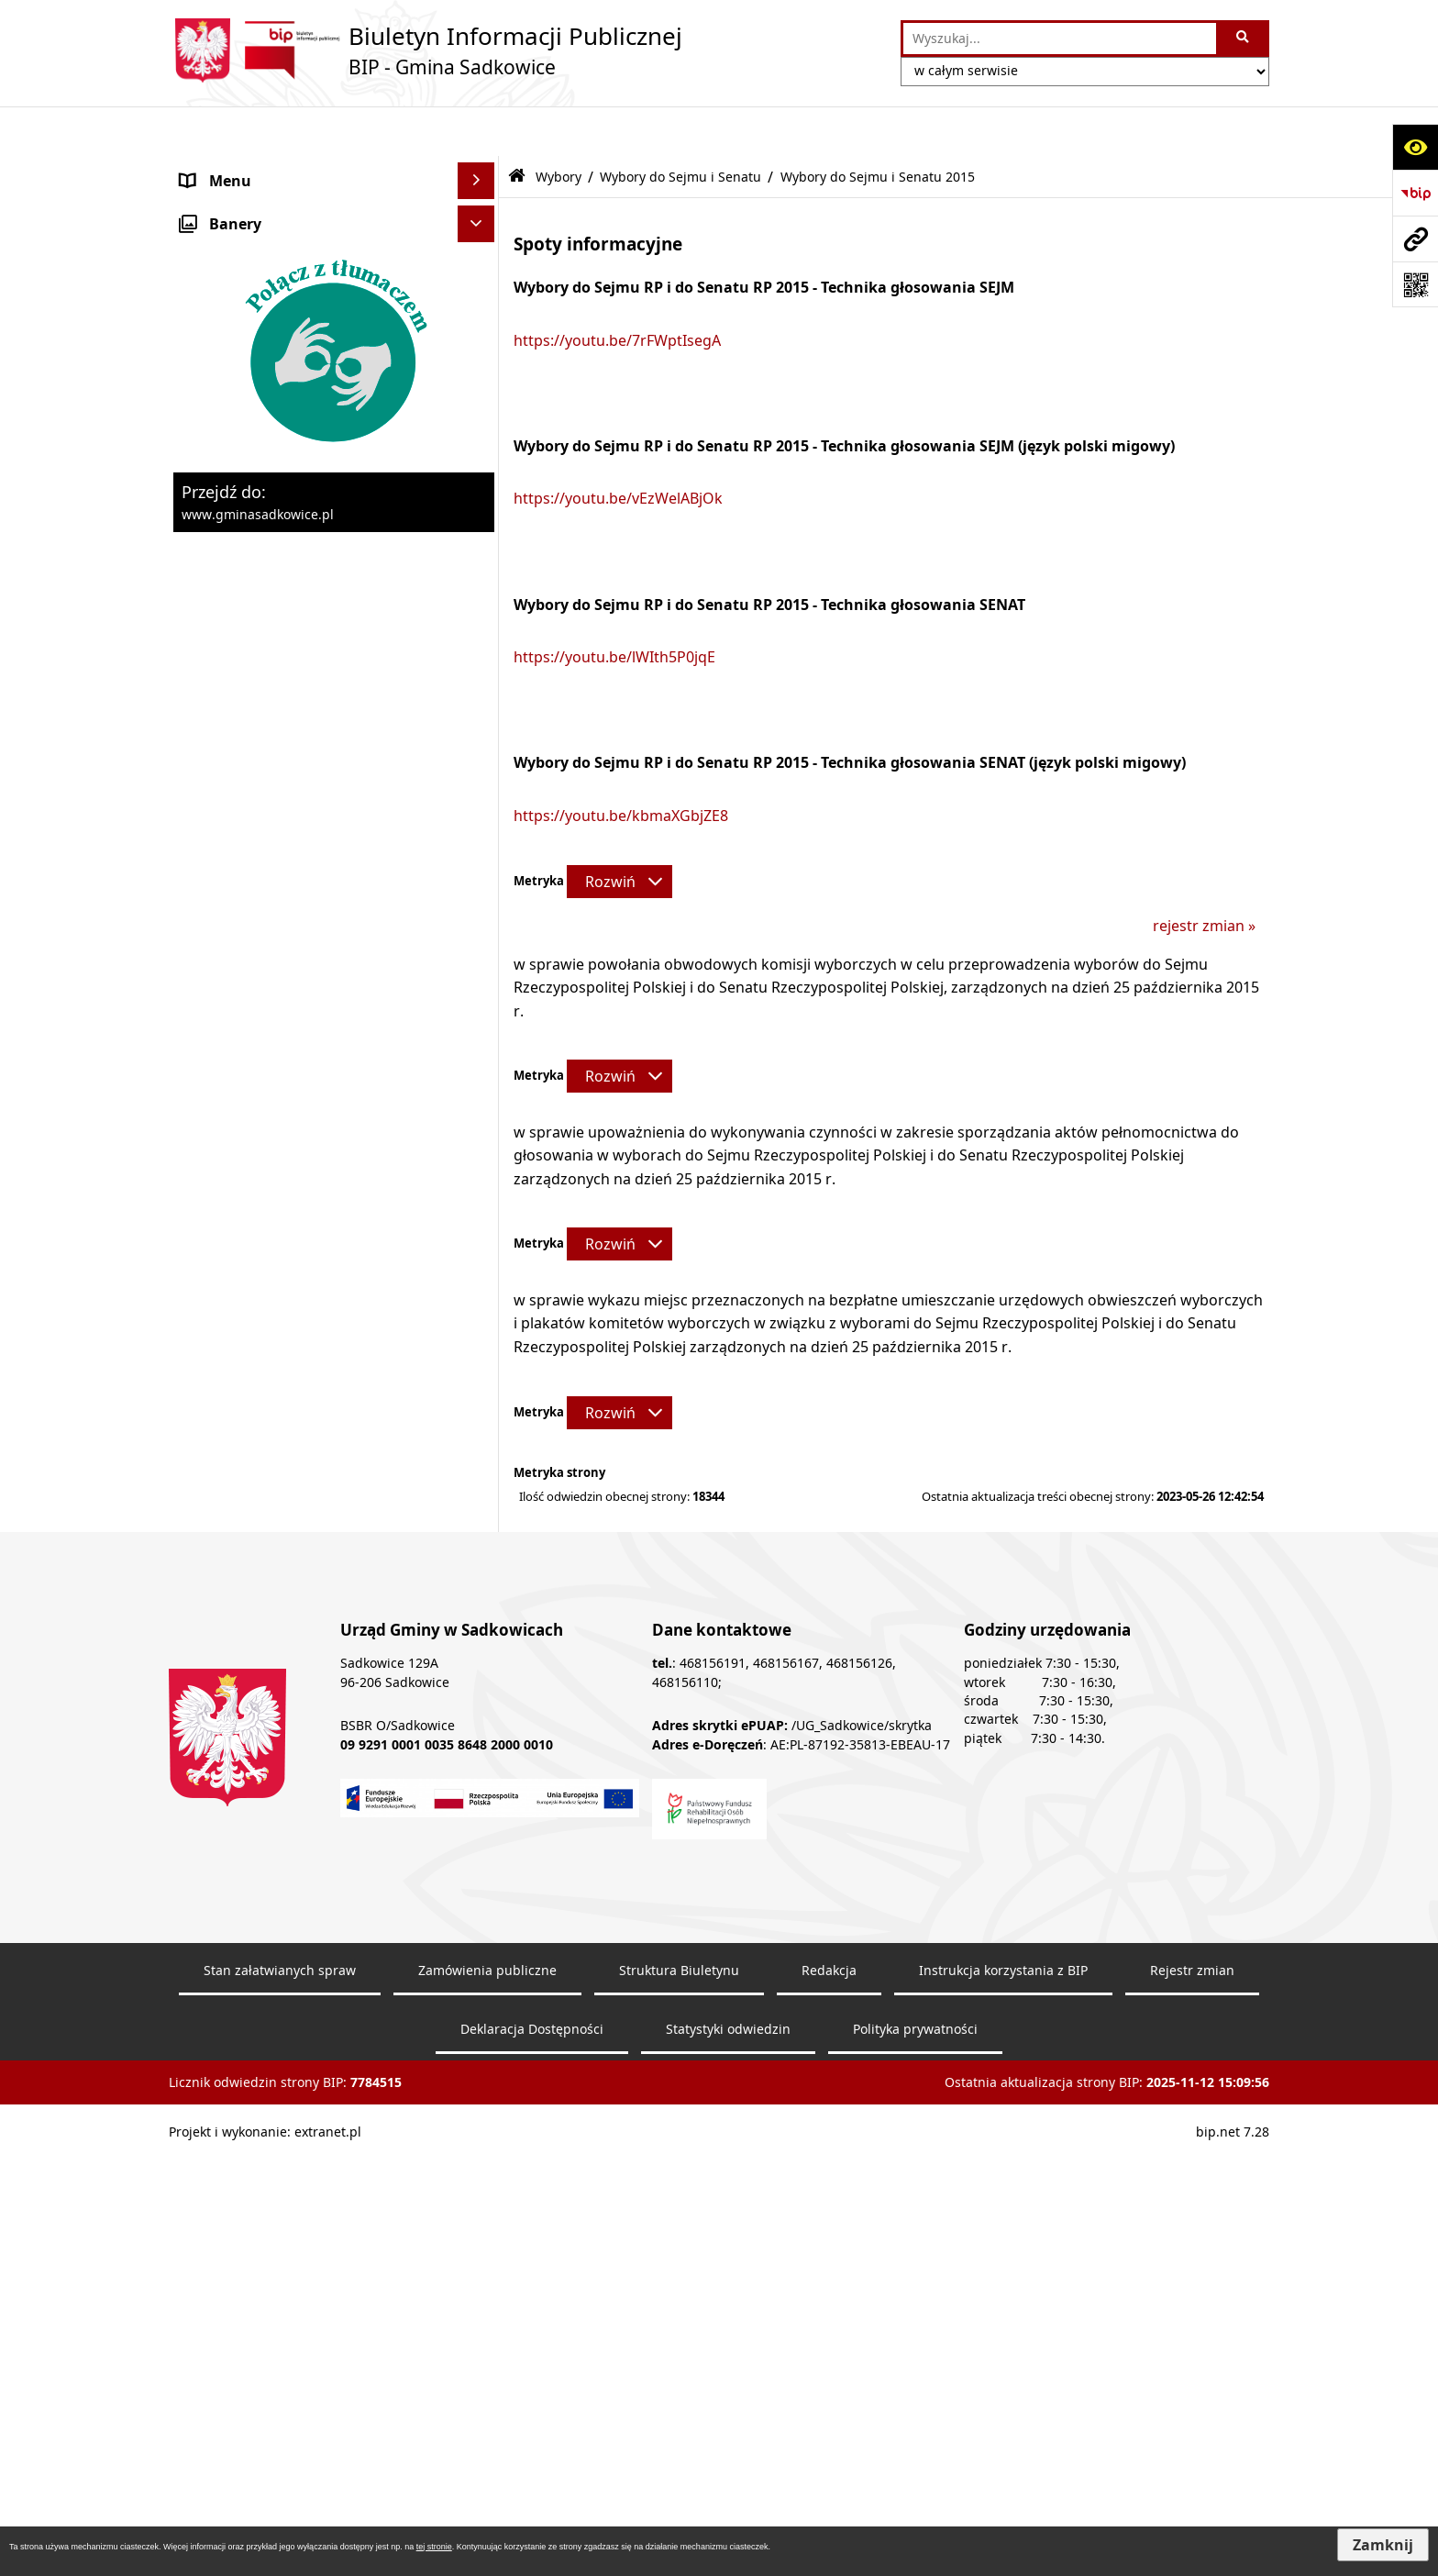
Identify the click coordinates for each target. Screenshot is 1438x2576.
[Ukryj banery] (476, 1918)
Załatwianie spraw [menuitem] (243, 748)
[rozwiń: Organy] (480, 205)
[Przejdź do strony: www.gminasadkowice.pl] (1415, 238)
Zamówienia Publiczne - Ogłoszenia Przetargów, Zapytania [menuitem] (303, 326)
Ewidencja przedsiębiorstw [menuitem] (274, 637)
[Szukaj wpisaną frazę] (1244, 38)
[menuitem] (333, 869)
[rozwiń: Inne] (480, 1545)
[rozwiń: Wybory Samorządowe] (480, 1350)
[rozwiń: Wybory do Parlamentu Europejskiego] (480, 988)
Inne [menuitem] (196, 1545)
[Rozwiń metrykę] (619, 831)
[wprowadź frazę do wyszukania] (1060, 38)
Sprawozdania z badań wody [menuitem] (280, 711)
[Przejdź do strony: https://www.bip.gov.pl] (1415, 193)
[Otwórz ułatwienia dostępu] (1415, 147)
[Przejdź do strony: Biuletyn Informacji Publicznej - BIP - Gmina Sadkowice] (425, 50)
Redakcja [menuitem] (212, 1765)
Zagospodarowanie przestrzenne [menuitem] (296, 601)
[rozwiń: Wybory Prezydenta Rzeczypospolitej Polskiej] (480, 917)
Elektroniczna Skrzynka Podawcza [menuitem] (298, 1692)
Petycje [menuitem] (205, 1618)
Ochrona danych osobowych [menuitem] (280, 784)
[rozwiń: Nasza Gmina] (480, 168)
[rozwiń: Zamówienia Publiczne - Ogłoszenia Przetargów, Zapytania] (480, 315)
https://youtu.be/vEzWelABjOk (618, 449)
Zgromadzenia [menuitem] (231, 1655)
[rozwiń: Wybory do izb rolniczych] (480, 1496)
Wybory (558, 126)
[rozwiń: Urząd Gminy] (480, 241)
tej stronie (434, 2546)
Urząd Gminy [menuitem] (226, 241)
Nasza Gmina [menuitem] (226, 168)
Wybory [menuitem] (207, 821)
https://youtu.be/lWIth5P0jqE (614, 607)
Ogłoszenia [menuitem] (220, 674)
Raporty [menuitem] (208, 1838)
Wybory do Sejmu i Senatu (680, 126)
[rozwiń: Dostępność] (480, 1802)
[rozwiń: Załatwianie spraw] (480, 748)
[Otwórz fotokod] (1415, 284)
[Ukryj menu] (476, 131)
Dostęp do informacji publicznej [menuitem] (291, 1581)
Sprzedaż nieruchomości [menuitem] (266, 469)
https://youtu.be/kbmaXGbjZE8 (621, 765)
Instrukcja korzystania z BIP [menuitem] (276, 1728)
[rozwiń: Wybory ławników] (480, 869)
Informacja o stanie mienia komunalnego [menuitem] (273, 421)
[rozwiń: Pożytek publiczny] (480, 373)
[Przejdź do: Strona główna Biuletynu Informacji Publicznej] (516, 127)
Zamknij (1383, 2545)
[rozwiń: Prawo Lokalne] (480, 278)
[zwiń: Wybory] (480, 821)
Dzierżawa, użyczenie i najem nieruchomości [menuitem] (281, 516)
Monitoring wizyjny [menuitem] (247, 1875)
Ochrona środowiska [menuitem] (253, 564)
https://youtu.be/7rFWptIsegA (617, 290)
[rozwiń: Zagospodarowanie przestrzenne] (480, 601)
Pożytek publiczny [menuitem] (243, 373)
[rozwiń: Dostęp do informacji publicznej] (480, 1582)
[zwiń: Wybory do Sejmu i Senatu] (480, 1059)
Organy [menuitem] (207, 204)
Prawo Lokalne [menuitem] (232, 278)
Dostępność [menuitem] (222, 1802)
